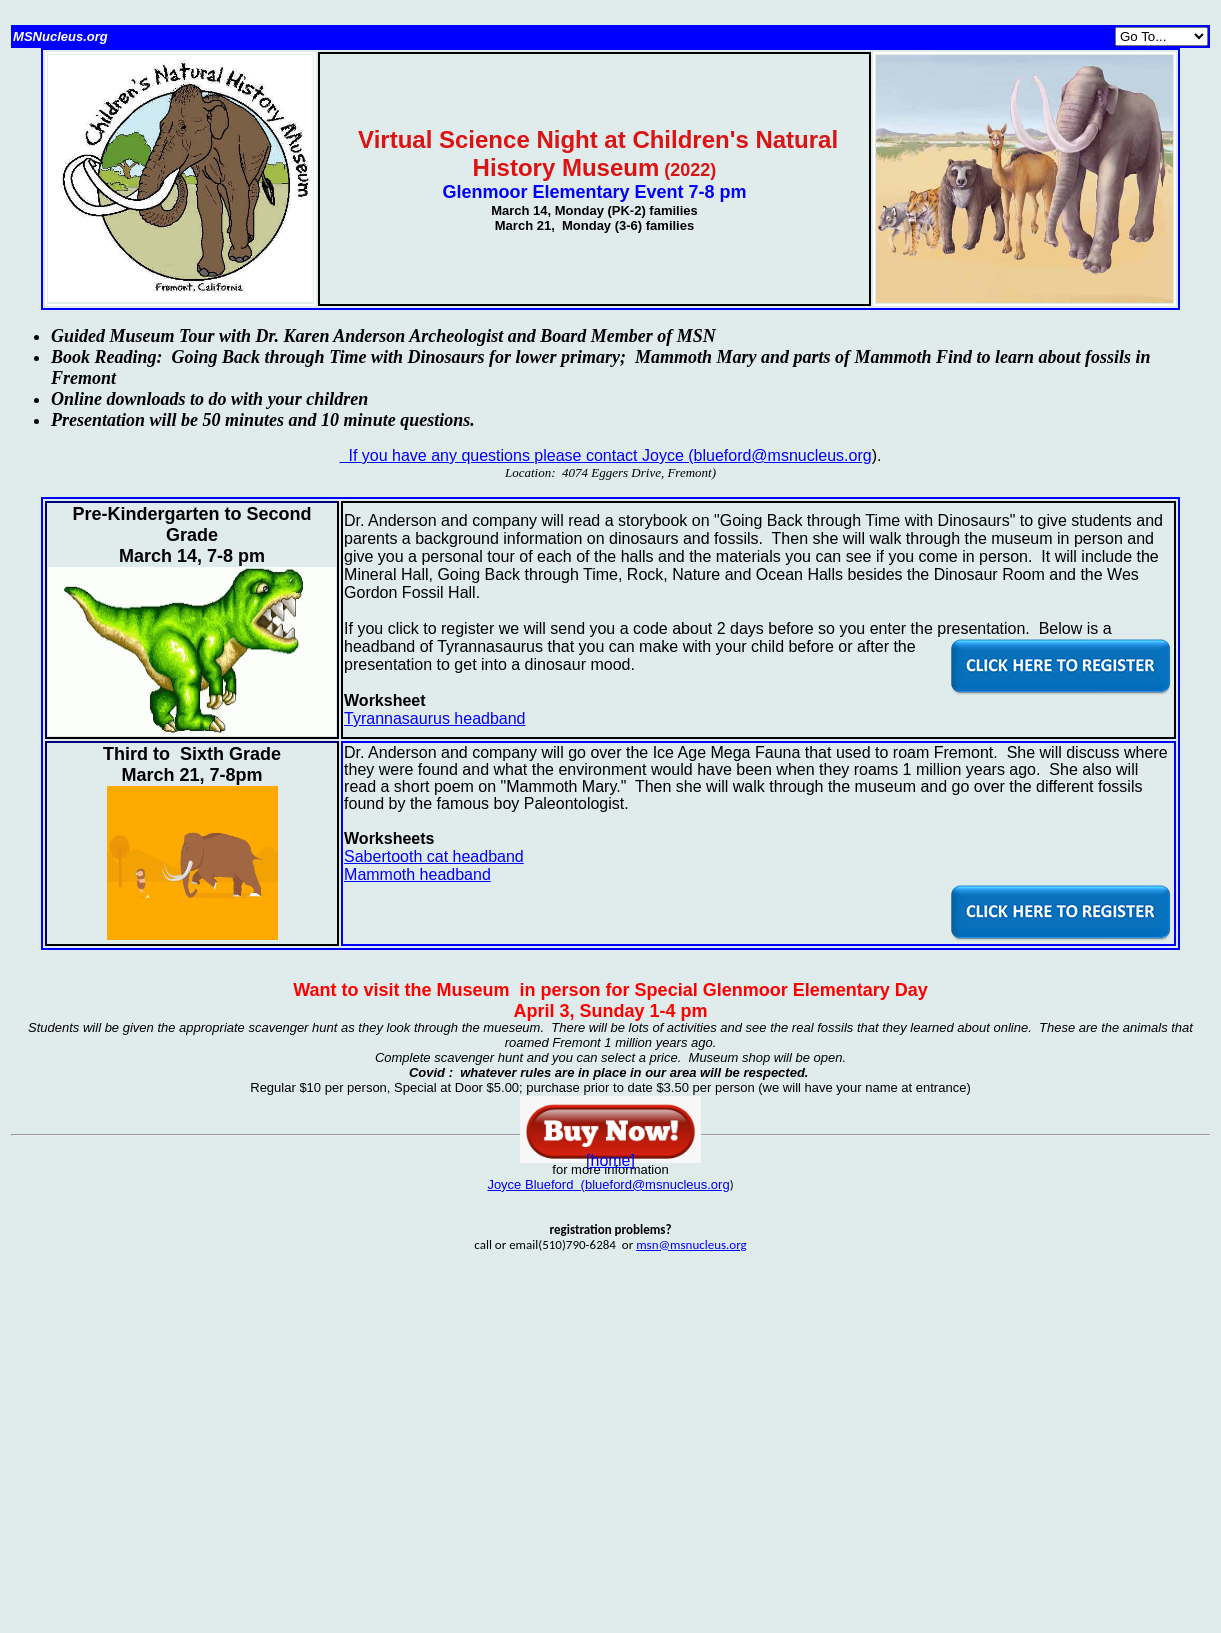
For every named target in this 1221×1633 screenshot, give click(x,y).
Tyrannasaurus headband (434, 718)
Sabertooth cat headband (434, 856)
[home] (610, 1160)
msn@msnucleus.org (691, 1244)
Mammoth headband (417, 874)
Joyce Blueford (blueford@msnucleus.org (608, 1184)
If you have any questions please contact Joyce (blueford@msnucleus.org (606, 455)
